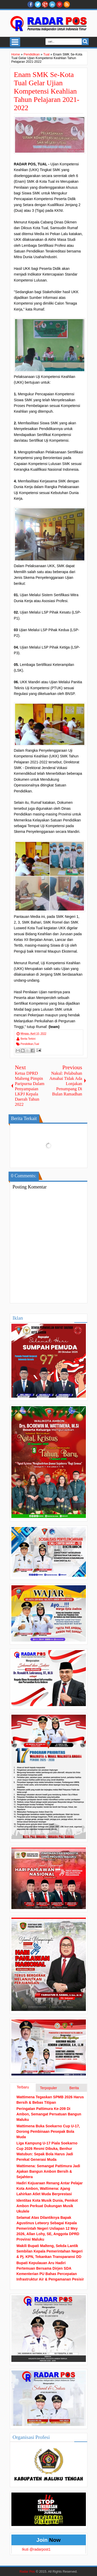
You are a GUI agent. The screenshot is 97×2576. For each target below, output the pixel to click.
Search (85, 41)
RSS (67, 4)
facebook (30, 4)
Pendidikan (27, 1044)
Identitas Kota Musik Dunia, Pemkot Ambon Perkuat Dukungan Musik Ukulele (47, 2205)
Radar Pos (27, 2571)
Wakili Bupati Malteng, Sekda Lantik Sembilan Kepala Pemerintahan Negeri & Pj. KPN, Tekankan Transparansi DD (50, 2251)
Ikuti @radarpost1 (36, 2549)
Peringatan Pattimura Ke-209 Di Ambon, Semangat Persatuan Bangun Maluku (49, 2114)
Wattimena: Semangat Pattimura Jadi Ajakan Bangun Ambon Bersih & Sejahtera (48, 2171)
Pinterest (59, 4)
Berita (74, 2088)
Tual (36, 1044)
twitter (38, 4)
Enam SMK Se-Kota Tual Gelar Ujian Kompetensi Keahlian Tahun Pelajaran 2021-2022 (46, 91)
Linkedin (52, 4)
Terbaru (23, 2087)
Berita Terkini (28, 1038)
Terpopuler (48, 2088)
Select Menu (15, 42)
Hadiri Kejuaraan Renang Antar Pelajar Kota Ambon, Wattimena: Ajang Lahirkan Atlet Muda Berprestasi (50, 2188)
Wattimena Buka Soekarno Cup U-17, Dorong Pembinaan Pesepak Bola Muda (48, 2131)
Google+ (45, 4)
